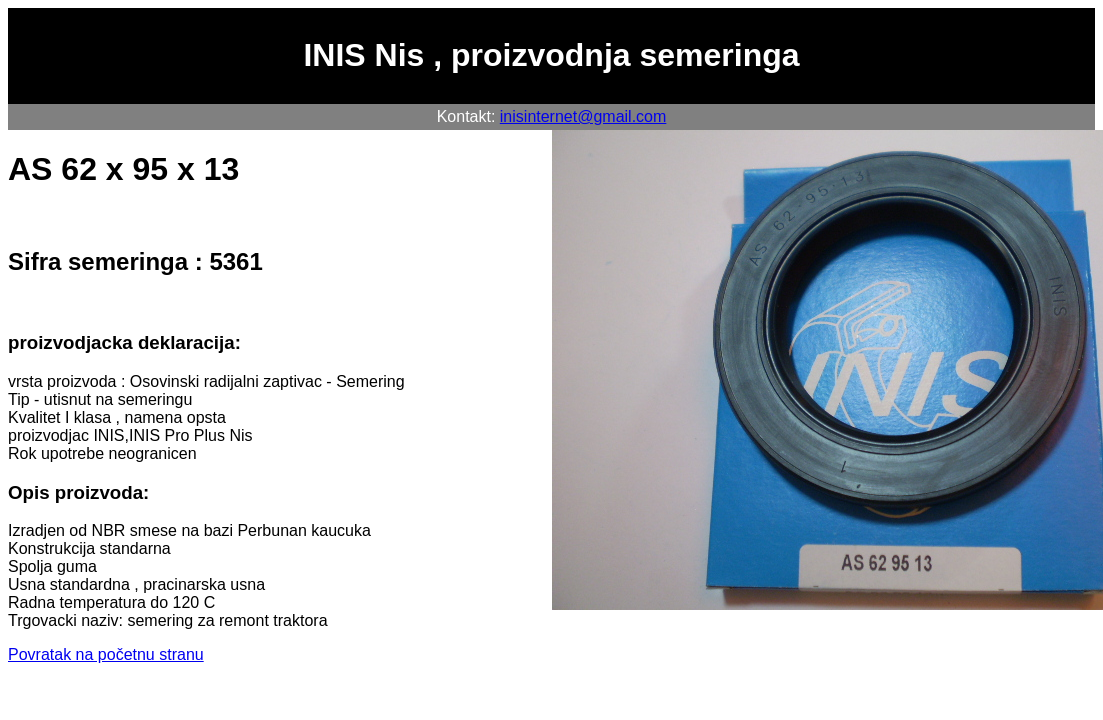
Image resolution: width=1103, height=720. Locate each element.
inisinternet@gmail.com (583, 116)
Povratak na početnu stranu (106, 654)
